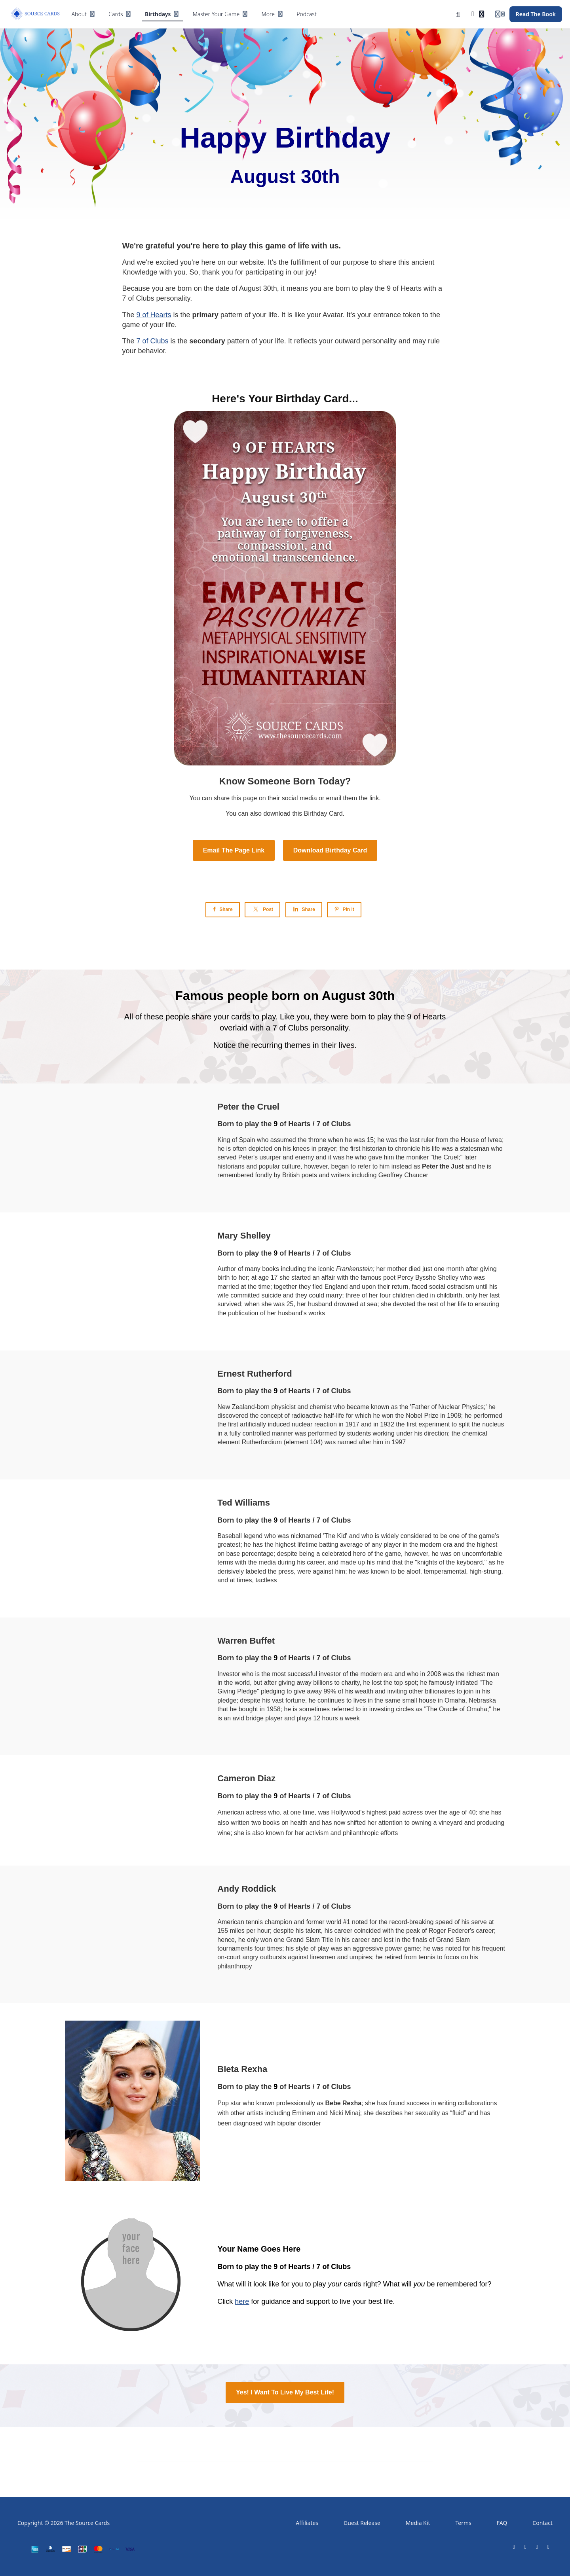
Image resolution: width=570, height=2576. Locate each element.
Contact (542, 2523)
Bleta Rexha (242, 2069)
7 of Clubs (153, 341)
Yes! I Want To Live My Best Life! (285, 2392)
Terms (463, 2523)
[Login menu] (500, 14)
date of (227, 288)
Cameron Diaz (246, 1778)
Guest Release (362, 2523)
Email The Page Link (234, 850)
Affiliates (307, 2523)
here (242, 2301)
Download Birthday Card (330, 850)
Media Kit (418, 2523)
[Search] (458, 14)
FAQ (502, 2523)
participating (264, 272)
